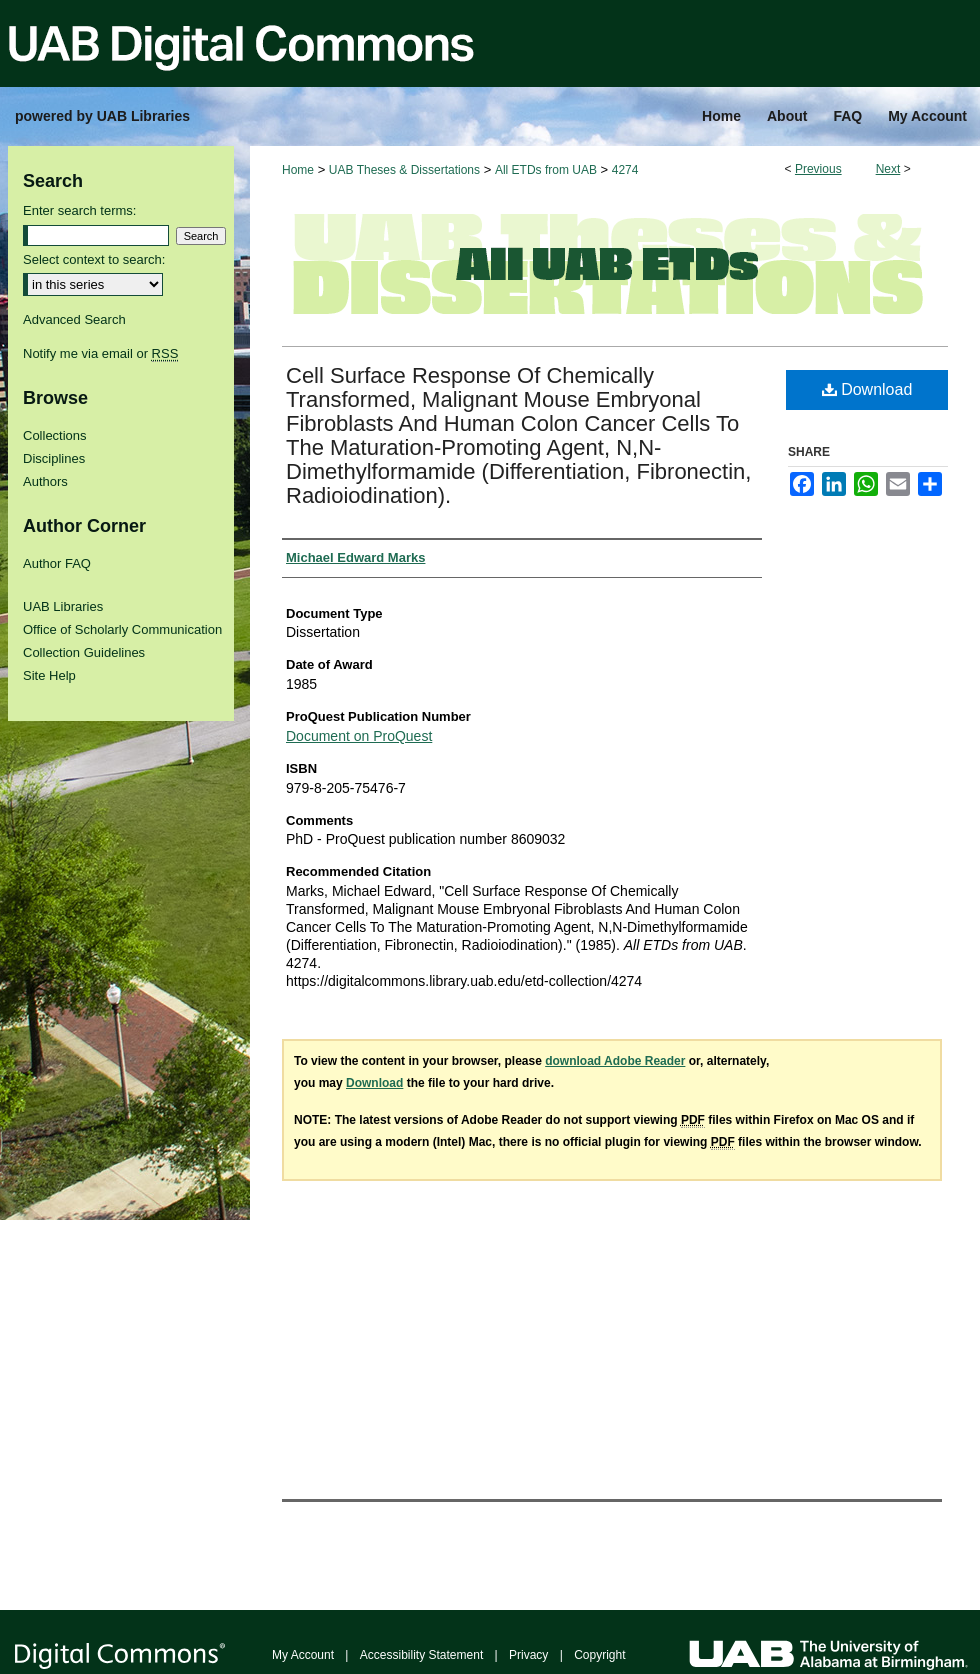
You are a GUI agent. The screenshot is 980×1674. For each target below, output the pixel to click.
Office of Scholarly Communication (122, 629)
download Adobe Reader (615, 1061)
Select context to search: (94, 259)
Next (888, 169)
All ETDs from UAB (546, 170)
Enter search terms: (79, 210)
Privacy (528, 1655)
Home (298, 170)
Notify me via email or (100, 353)
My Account (303, 1655)
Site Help (49, 675)
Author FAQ (57, 563)
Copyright (599, 1655)
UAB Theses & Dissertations (404, 170)
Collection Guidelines (84, 652)
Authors (45, 481)
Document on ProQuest (359, 736)
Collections (55, 435)
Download (867, 389)
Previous (818, 169)
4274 (625, 170)
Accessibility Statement (421, 1655)
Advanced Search (74, 319)
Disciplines (54, 458)
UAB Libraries (63, 606)
